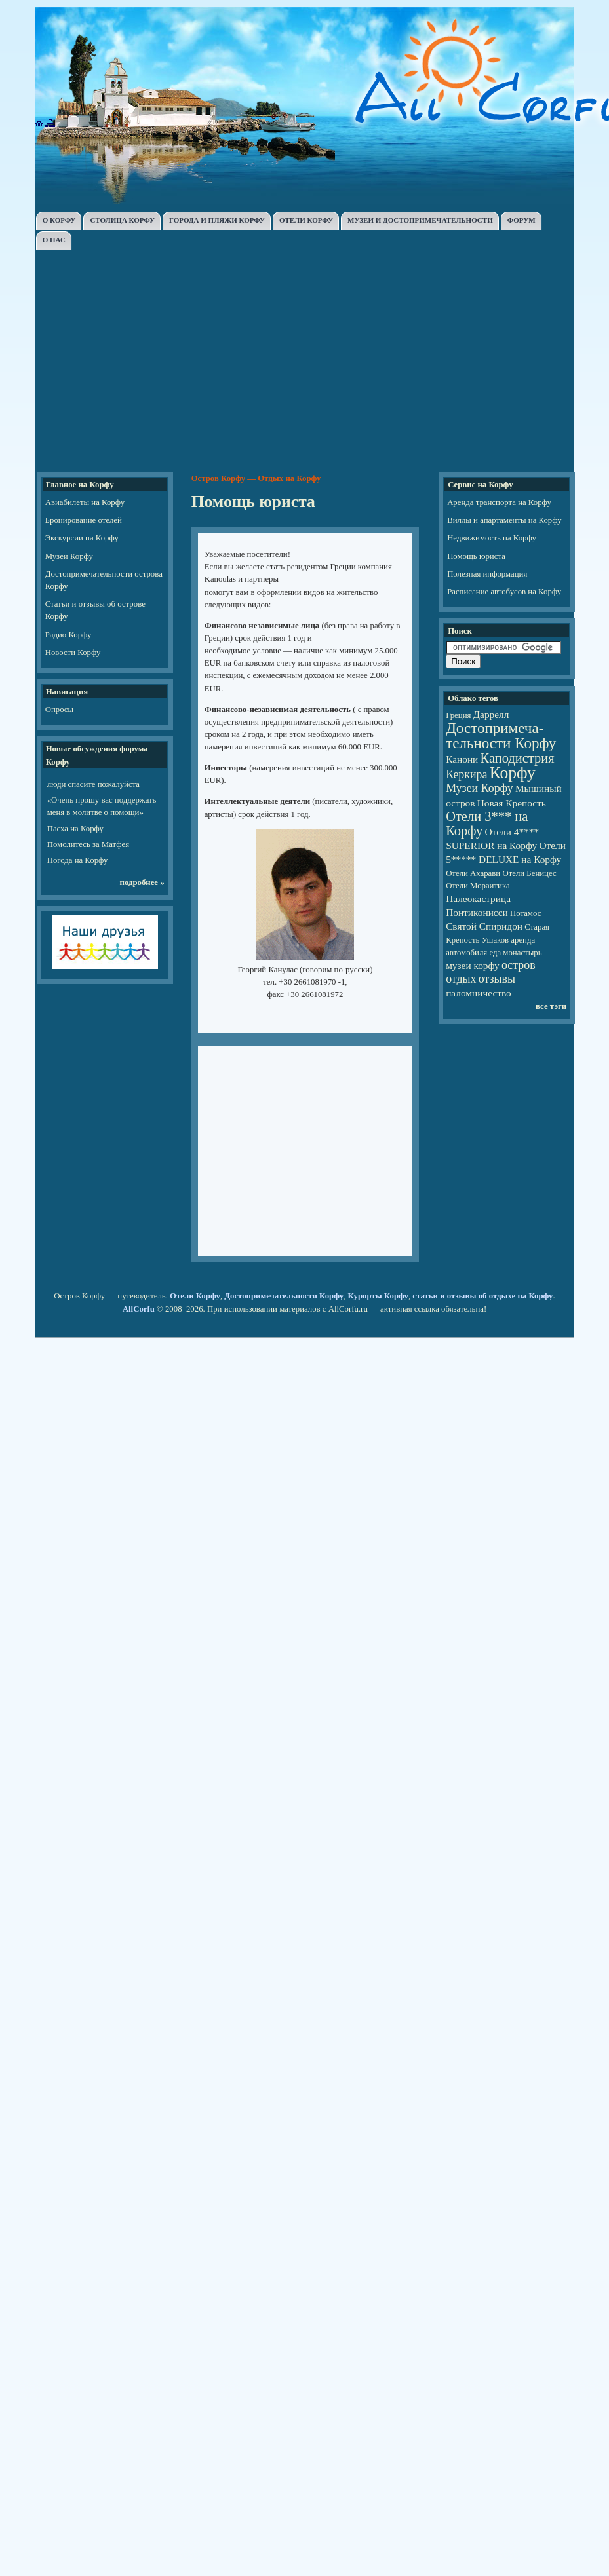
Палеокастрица (478, 898)
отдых (461, 978)
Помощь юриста (476, 556)
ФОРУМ (521, 220)
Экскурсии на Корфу (82, 537)
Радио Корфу (68, 634)
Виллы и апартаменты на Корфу (504, 520)
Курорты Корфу (378, 1295)
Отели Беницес (529, 873)
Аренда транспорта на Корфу (499, 502)
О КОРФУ (59, 220)
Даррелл (491, 714)
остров (518, 965)
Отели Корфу (195, 1295)
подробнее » (142, 882)
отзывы (497, 978)
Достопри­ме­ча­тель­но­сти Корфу (501, 735)
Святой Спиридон (484, 926)
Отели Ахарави (473, 873)
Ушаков (495, 940)
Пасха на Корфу (75, 828)
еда (495, 952)
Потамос (525, 913)
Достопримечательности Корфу (284, 1295)
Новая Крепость (511, 802)
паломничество (478, 992)
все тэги (551, 1006)
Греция (458, 715)
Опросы (59, 709)
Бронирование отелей (83, 520)
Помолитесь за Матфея (88, 844)
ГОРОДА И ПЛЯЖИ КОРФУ (217, 220)
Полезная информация (487, 573)
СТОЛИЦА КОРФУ (122, 220)
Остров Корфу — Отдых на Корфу (256, 478)
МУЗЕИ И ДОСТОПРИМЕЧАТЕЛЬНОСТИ (420, 220)
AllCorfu (139, 1309)
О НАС (54, 240)
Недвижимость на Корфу (491, 537)
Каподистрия (518, 758)
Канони (462, 759)
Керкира (466, 774)
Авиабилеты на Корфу (85, 502)
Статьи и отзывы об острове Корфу (95, 610)
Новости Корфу (73, 652)
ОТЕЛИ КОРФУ (306, 220)
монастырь (522, 952)
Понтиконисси (477, 912)
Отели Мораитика (477, 885)
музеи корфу (473, 965)
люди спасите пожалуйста (93, 784)
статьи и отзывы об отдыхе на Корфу (482, 1295)
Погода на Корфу (77, 860)
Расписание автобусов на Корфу (504, 591)
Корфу (513, 772)
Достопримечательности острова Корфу (104, 580)
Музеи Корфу (69, 556)
